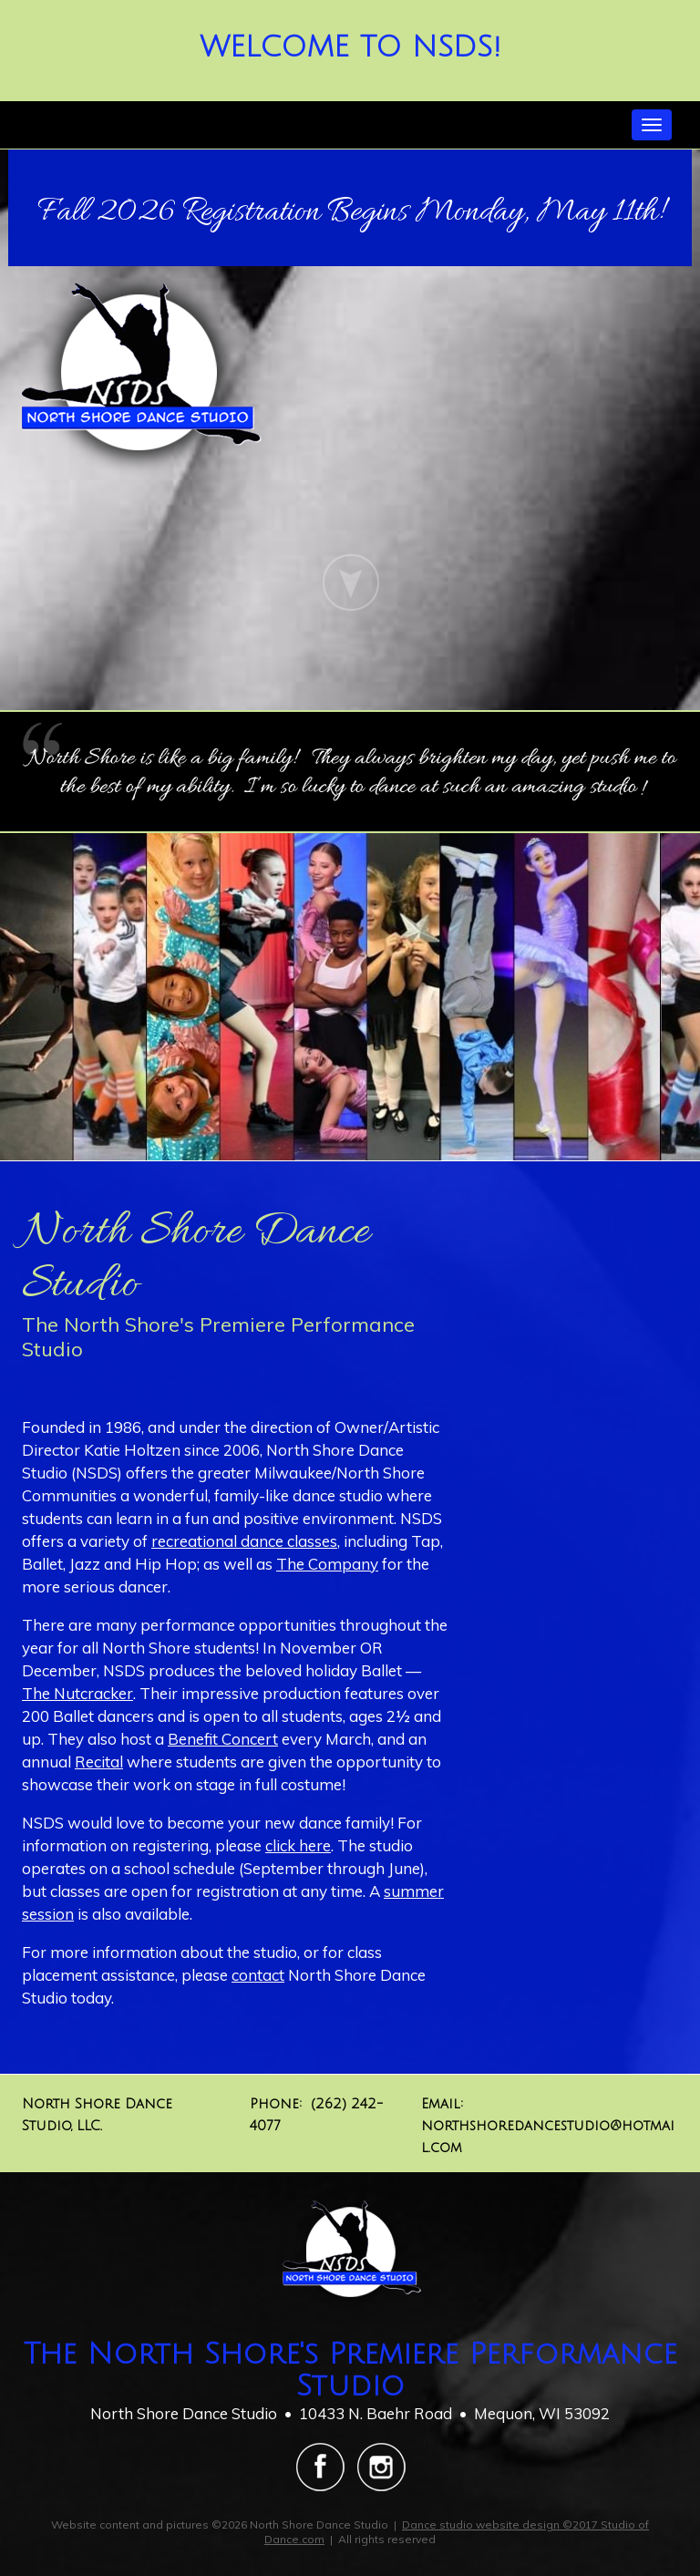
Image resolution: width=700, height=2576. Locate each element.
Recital (99, 1761)
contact (258, 1974)
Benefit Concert (223, 1738)
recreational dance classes (244, 1541)
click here (298, 1845)
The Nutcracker (77, 1693)
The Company (327, 1563)
